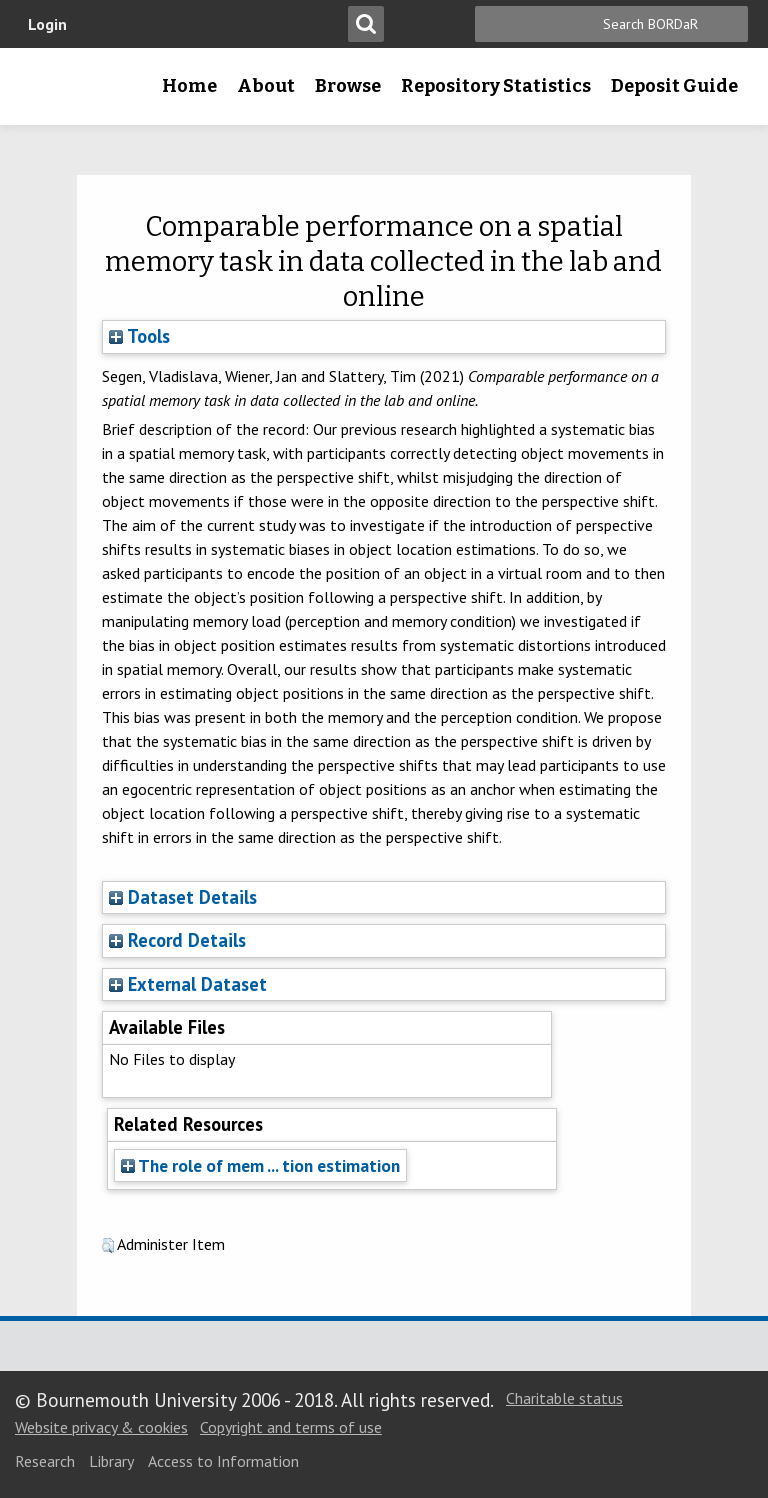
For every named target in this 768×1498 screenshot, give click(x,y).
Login (47, 24)
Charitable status (564, 1398)
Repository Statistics (496, 86)
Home (189, 86)
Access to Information (223, 1461)
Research (45, 1461)
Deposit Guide (674, 86)
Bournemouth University (47, 93)
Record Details (187, 940)
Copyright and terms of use (291, 1427)
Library (111, 1461)
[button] (108, 1246)
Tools (139, 336)
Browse (348, 86)
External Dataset (197, 984)
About (266, 86)
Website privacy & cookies (101, 1427)
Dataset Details (192, 897)
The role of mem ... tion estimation (260, 1165)
